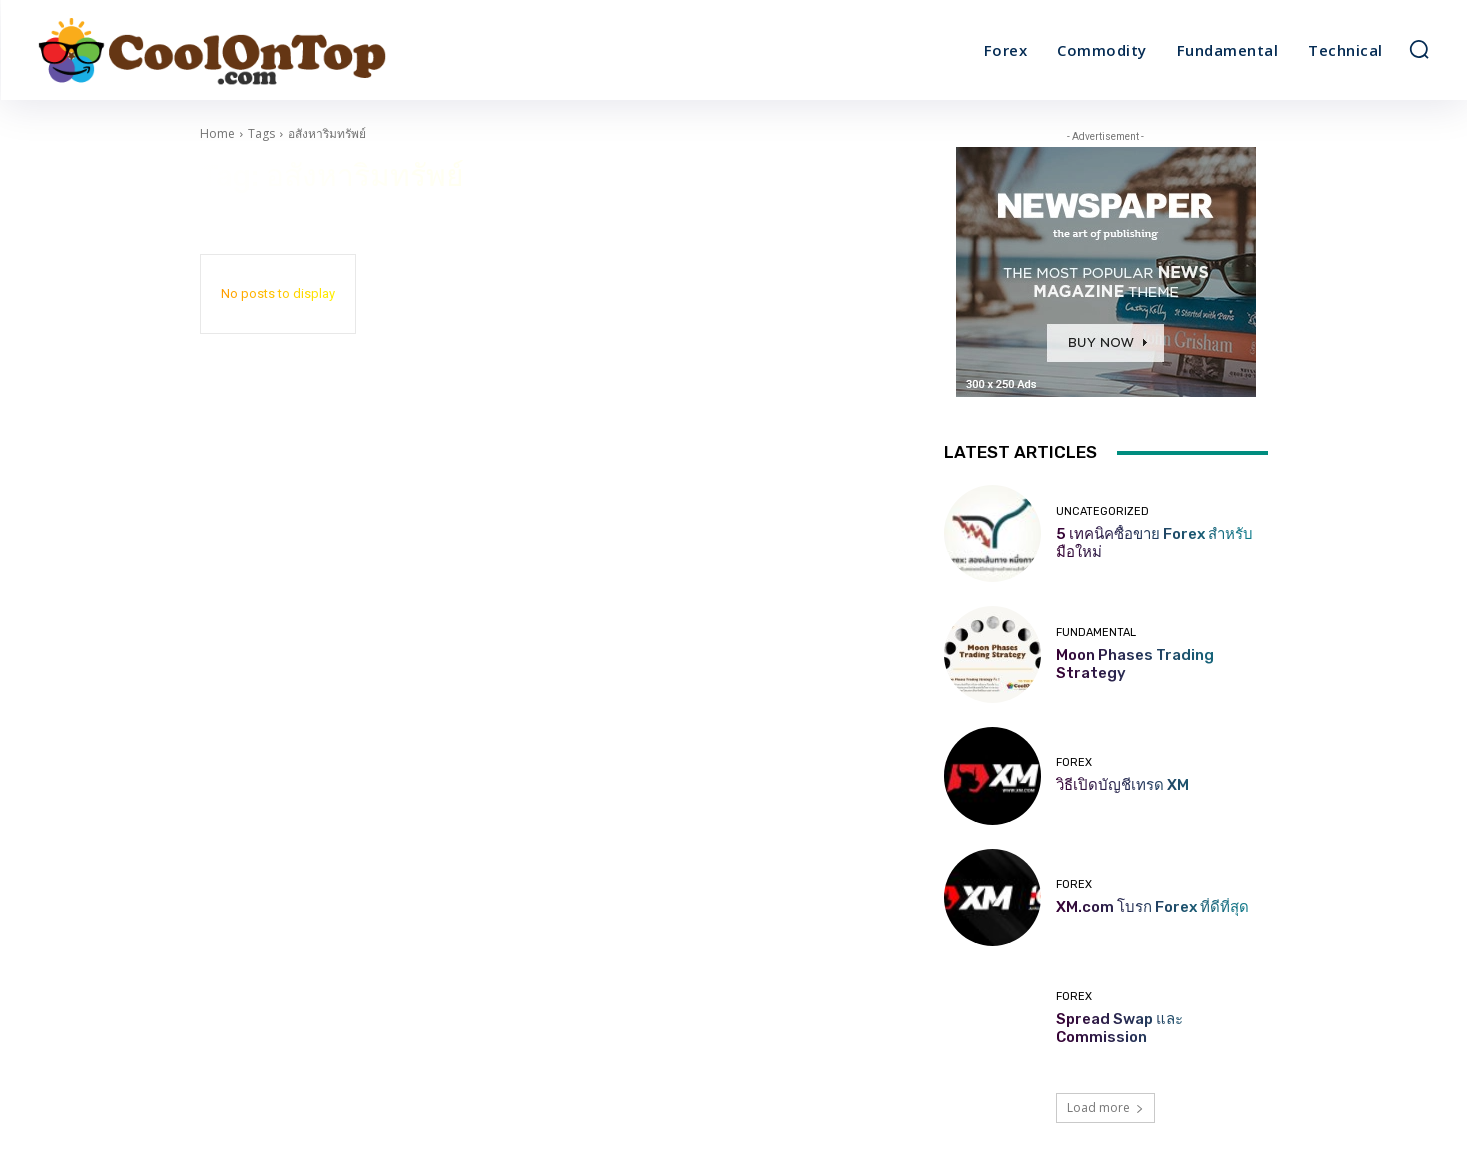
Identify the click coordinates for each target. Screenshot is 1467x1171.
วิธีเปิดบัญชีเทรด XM (1122, 785)
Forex (1074, 762)
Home (217, 133)
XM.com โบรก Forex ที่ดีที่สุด (1152, 907)
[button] (1419, 49)
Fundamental (1096, 632)
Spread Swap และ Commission (1119, 1028)
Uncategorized (1102, 511)
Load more (1105, 1107)
